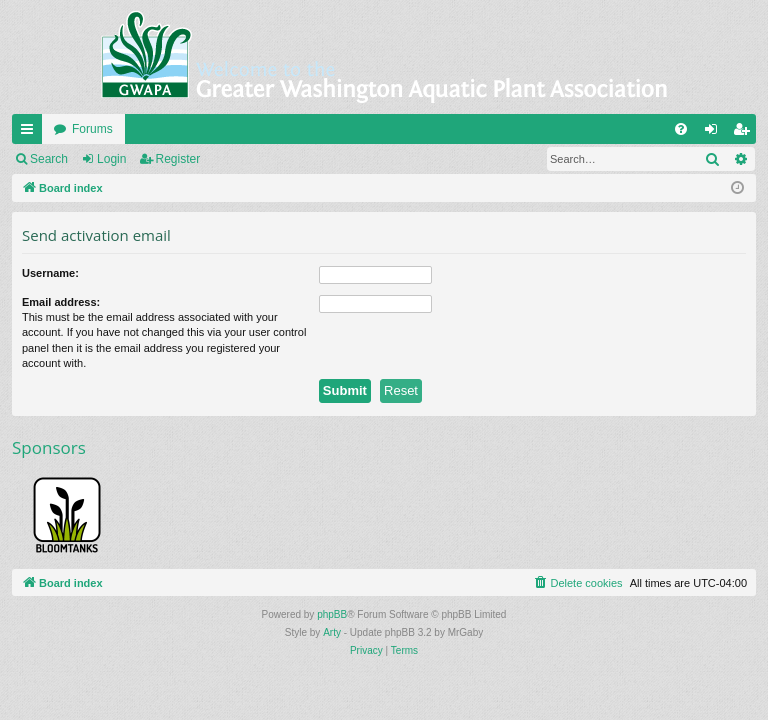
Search (49, 159)
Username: (50, 273)
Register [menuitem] (745, 133)
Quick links (31, 133)
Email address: (61, 302)
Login (111, 159)
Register (178, 159)
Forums (92, 129)
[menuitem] (681, 129)
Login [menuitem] (715, 133)
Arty (332, 632)
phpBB (332, 614)
